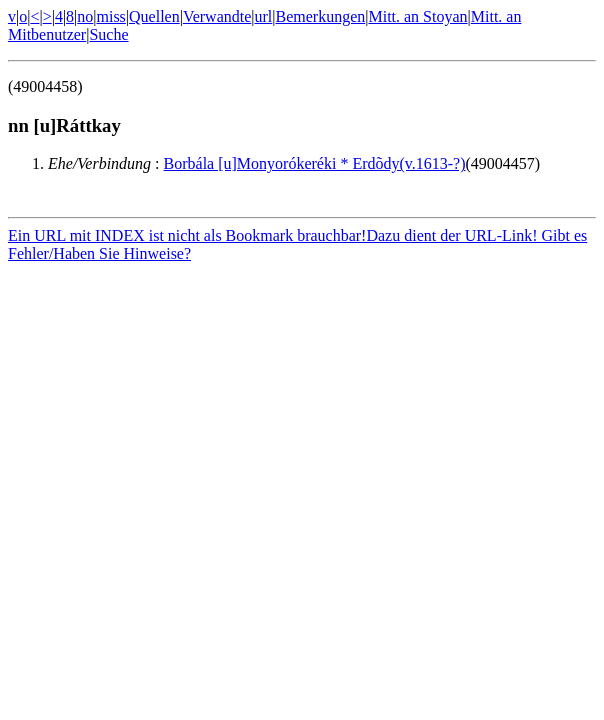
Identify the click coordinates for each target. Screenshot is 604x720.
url (264, 16)
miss (110, 16)
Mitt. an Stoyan (417, 16)
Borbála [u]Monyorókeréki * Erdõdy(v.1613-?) (315, 163)
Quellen (154, 16)
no (85, 16)
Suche (108, 34)
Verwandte (217, 16)
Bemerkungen (321, 16)
